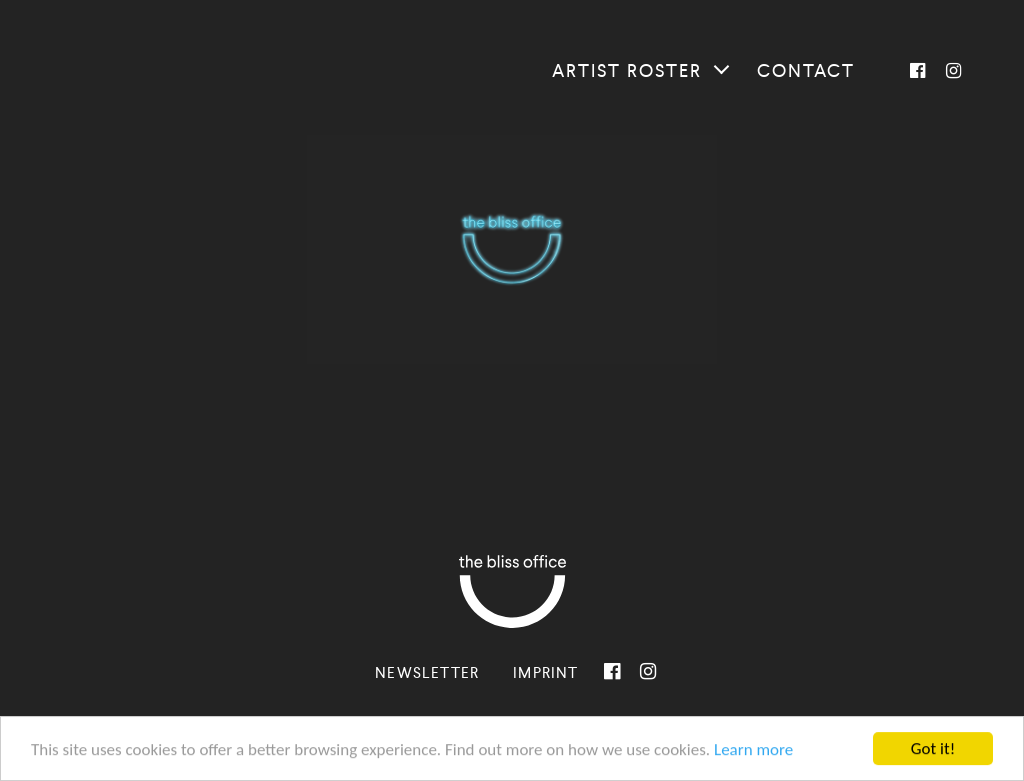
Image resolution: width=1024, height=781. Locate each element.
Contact (806, 71)
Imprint (545, 672)
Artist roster (627, 71)
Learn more (753, 750)
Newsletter (427, 672)
